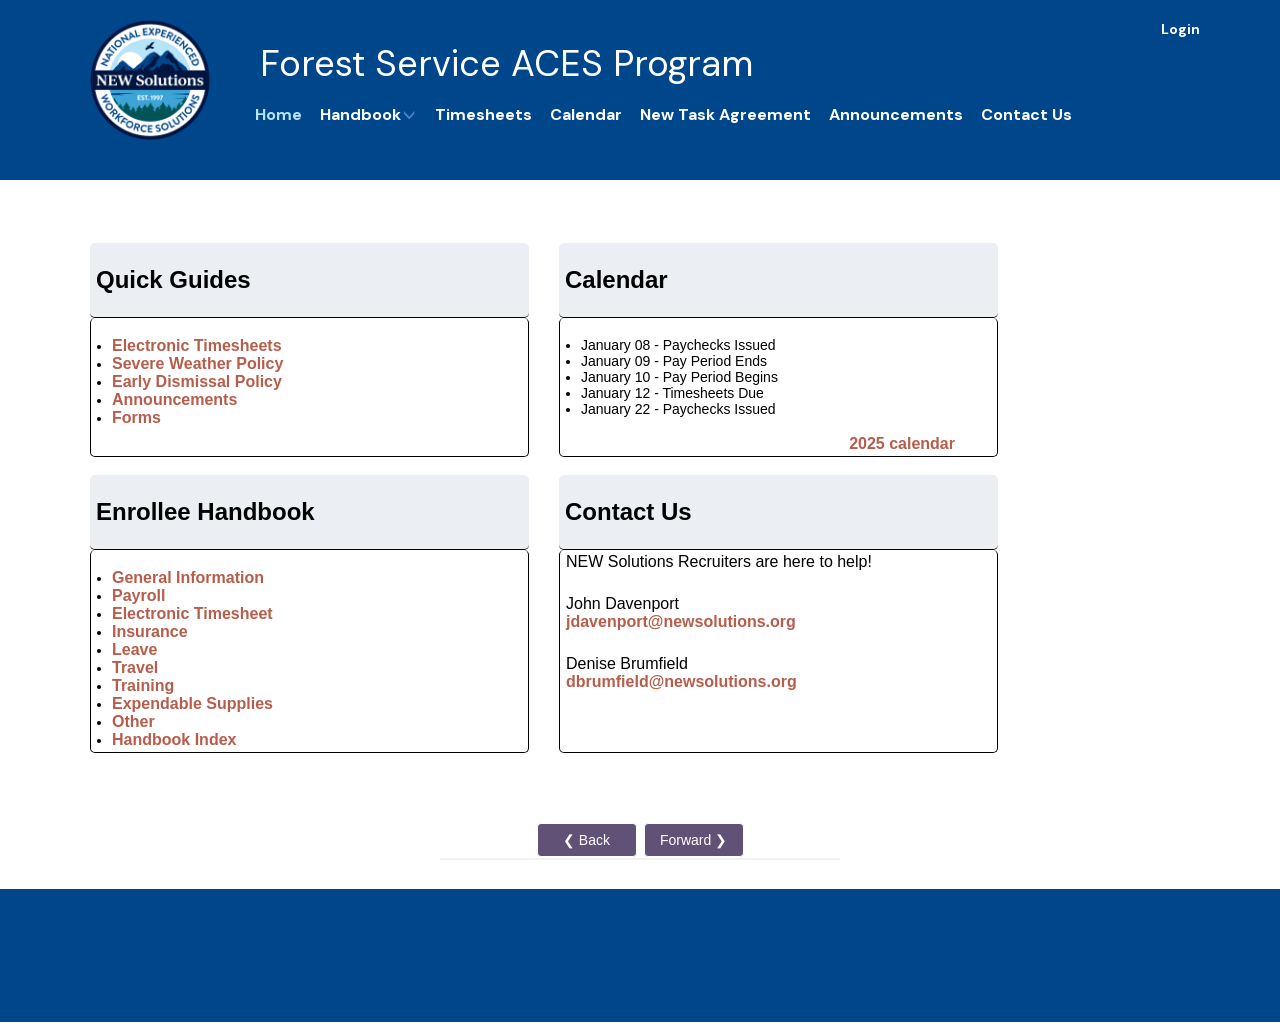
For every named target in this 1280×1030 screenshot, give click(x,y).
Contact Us (1026, 114)
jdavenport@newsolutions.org (681, 621)
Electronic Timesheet (192, 613)
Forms (136, 417)
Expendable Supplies (192, 703)
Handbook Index (174, 739)
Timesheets (483, 114)
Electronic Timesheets (197, 345)
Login (1180, 29)
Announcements (896, 114)
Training (143, 685)
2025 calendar (902, 443)
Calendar (586, 114)
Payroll (138, 595)
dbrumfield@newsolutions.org (681, 681)
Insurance (150, 631)
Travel (135, 667)
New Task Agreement (725, 114)
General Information (188, 577)
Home (278, 114)
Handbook (368, 114)
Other (133, 721)
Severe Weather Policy (197, 363)
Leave (137, 649)
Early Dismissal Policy (197, 381)
